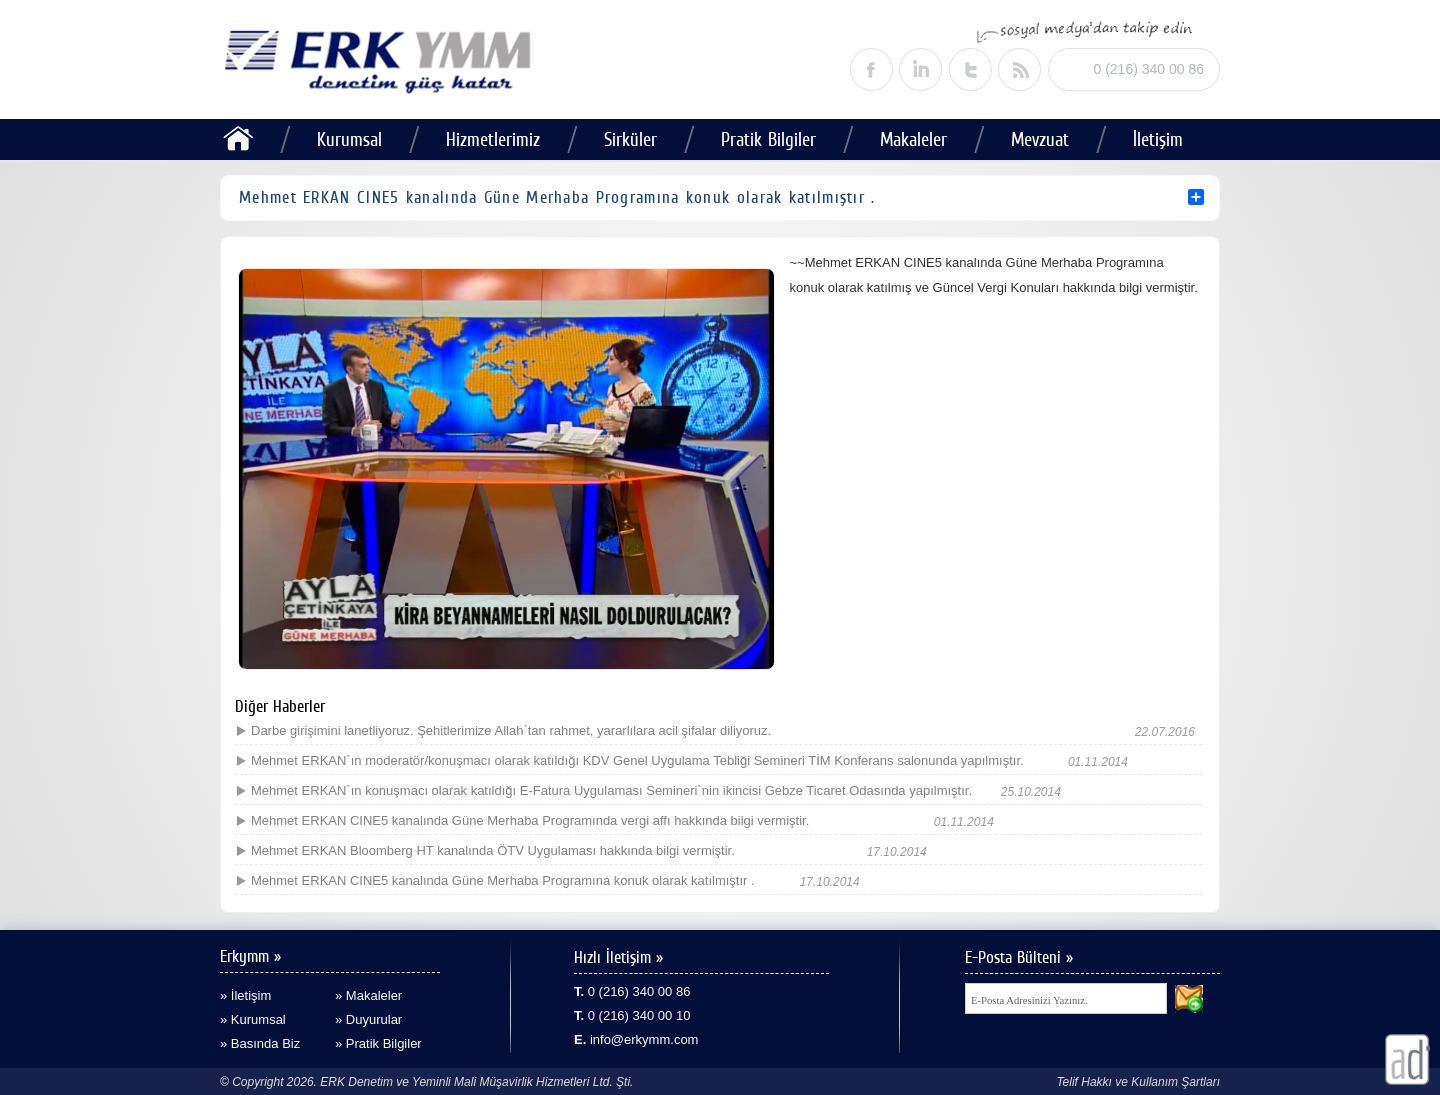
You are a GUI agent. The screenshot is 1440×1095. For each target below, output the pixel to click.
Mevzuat (1040, 139)
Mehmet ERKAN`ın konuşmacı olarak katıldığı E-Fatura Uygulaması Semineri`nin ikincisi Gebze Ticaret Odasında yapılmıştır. (611, 790)
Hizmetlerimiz (493, 139)
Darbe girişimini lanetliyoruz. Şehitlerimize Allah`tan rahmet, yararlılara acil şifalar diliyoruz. (511, 730)
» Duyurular (368, 1019)
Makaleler (913, 139)
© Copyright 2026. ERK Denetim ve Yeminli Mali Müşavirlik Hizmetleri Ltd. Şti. (426, 1082)
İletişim (1158, 139)
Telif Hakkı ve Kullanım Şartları (1138, 1082)
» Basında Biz (260, 1043)
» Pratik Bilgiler (378, 1043)
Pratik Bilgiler (768, 139)
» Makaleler (368, 995)
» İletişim (245, 995)
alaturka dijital (1407, 1059)
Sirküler (630, 139)
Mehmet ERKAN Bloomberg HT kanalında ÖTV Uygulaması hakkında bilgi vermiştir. (493, 850)
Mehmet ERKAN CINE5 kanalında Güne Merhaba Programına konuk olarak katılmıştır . (503, 880)
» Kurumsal (253, 1019)
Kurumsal (349, 139)
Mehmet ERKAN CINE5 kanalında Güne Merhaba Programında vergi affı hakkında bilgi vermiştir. (530, 820)
